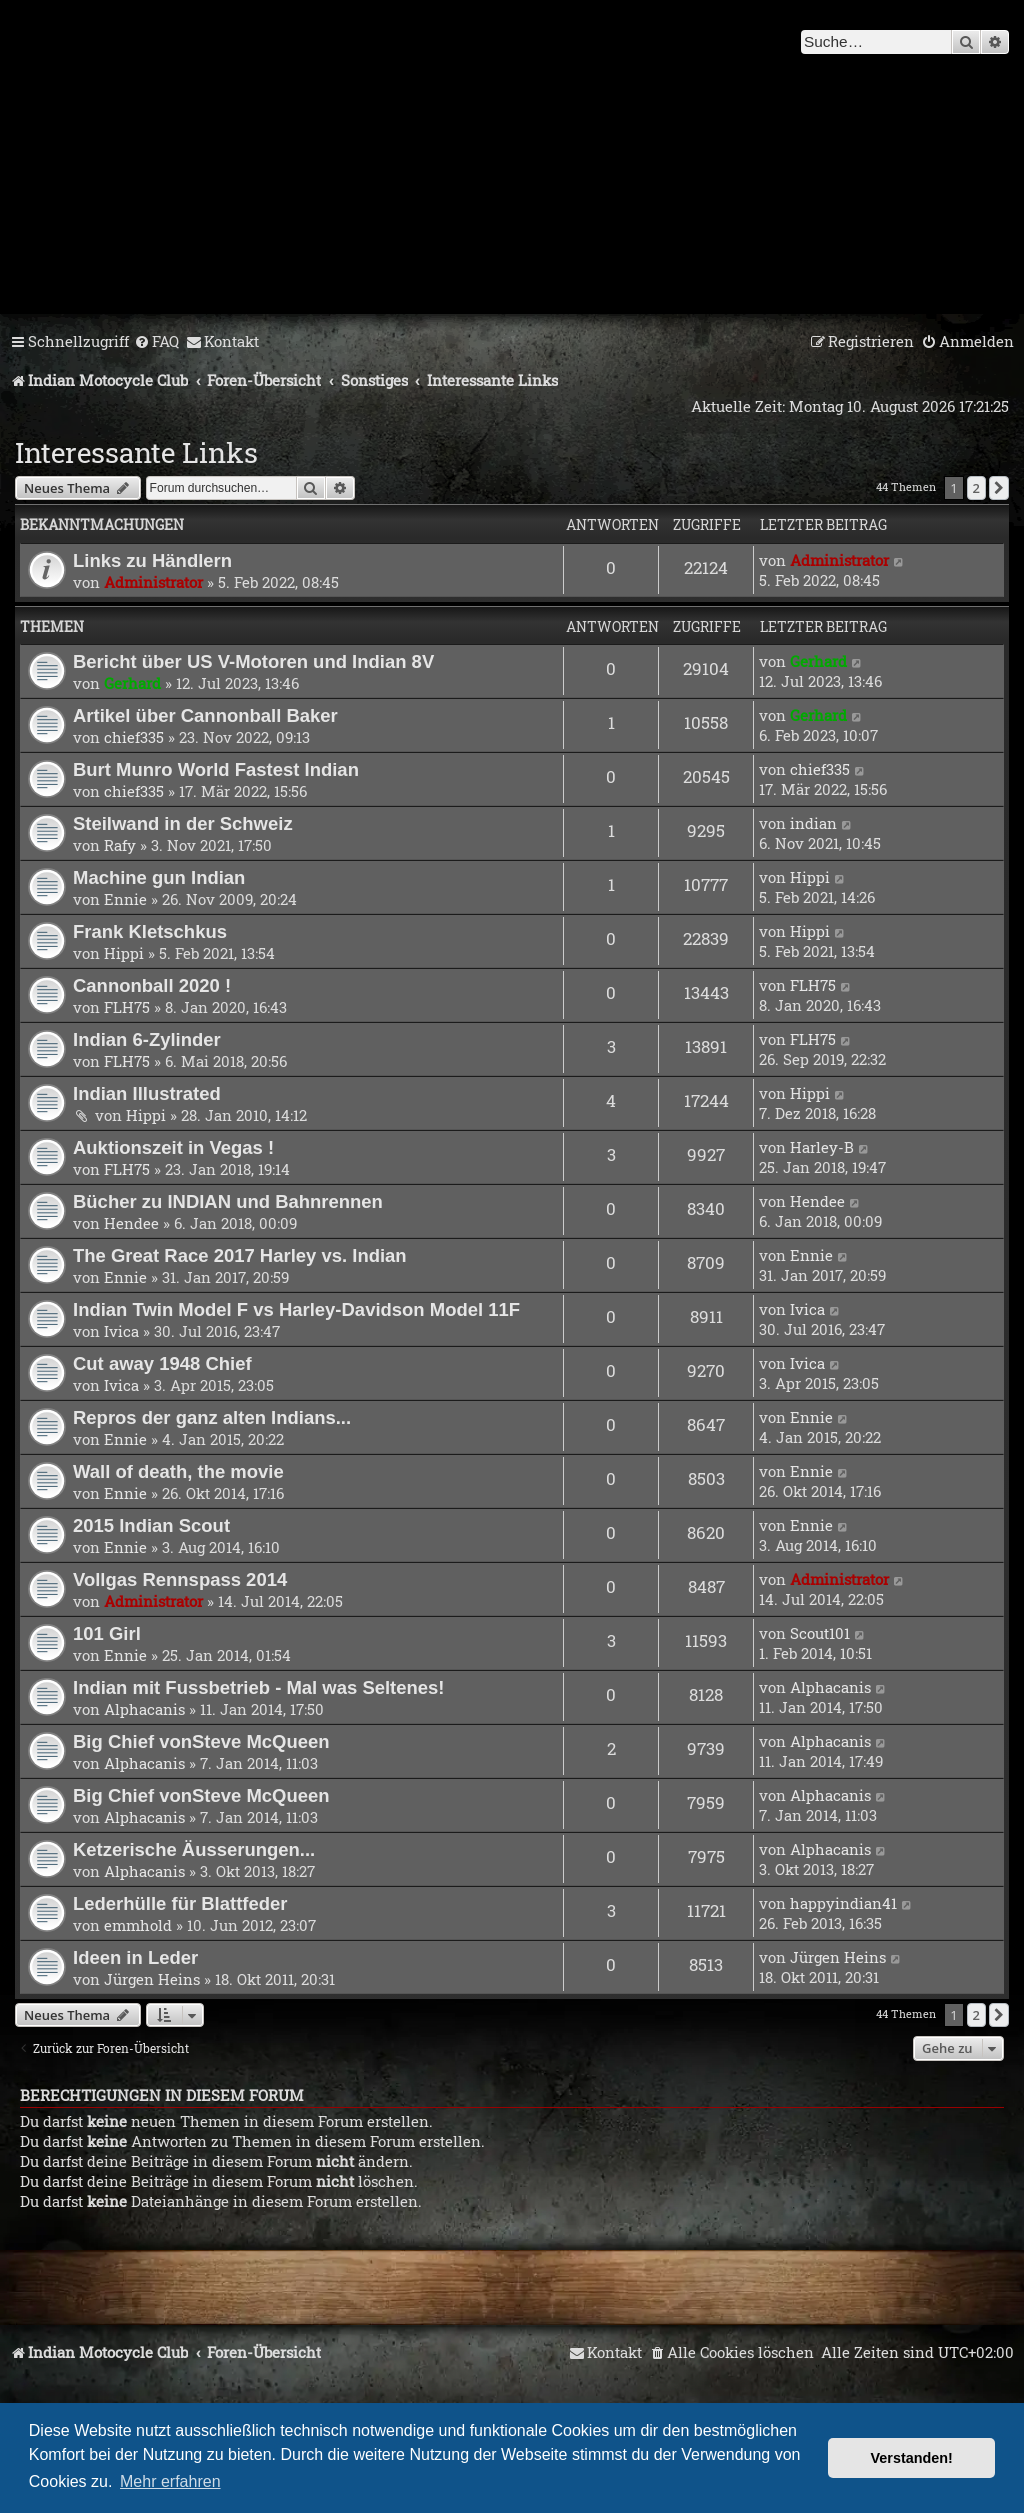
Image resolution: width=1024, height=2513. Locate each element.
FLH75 (127, 1007)
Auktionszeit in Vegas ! (173, 1147)
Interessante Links (136, 452)
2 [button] (976, 488)
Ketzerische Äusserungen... (194, 1849)
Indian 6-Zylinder (147, 1039)
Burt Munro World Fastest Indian (216, 769)
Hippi (810, 877)
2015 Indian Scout (151, 1525)
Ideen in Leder (135, 1957)
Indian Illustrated (147, 1093)
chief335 (134, 737)
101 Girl (107, 1633)
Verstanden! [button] (912, 2458)
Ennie (125, 899)
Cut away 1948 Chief (162, 1363)
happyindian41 (843, 1903)
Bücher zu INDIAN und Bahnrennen (228, 1201)
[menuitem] (156, 342)
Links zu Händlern (152, 560)
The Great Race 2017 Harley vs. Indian (240, 1255)
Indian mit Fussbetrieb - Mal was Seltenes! (259, 1687)
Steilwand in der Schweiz (183, 823)
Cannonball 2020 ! (152, 985)
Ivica (121, 1331)
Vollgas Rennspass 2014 (180, 1579)
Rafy (120, 845)
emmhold (138, 1925)
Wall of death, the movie (178, 1471)
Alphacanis (144, 1709)
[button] (999, 488)
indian (813, 823)
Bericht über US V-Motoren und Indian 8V (253, 661)
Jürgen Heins (152, 1979)
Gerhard (132, 683)
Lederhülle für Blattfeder (180, 1903)
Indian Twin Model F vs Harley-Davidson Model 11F (296, 1309)
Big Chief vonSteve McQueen (201, 1741)
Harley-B (822, 1147)
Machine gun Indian (159, 877)
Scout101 (820, 1633)
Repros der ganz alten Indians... (212, 1417)
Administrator (153, 582)
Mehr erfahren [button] (170, 2481)
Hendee (131, 1223)
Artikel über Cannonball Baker (205, 715)
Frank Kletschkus (150, 931)
